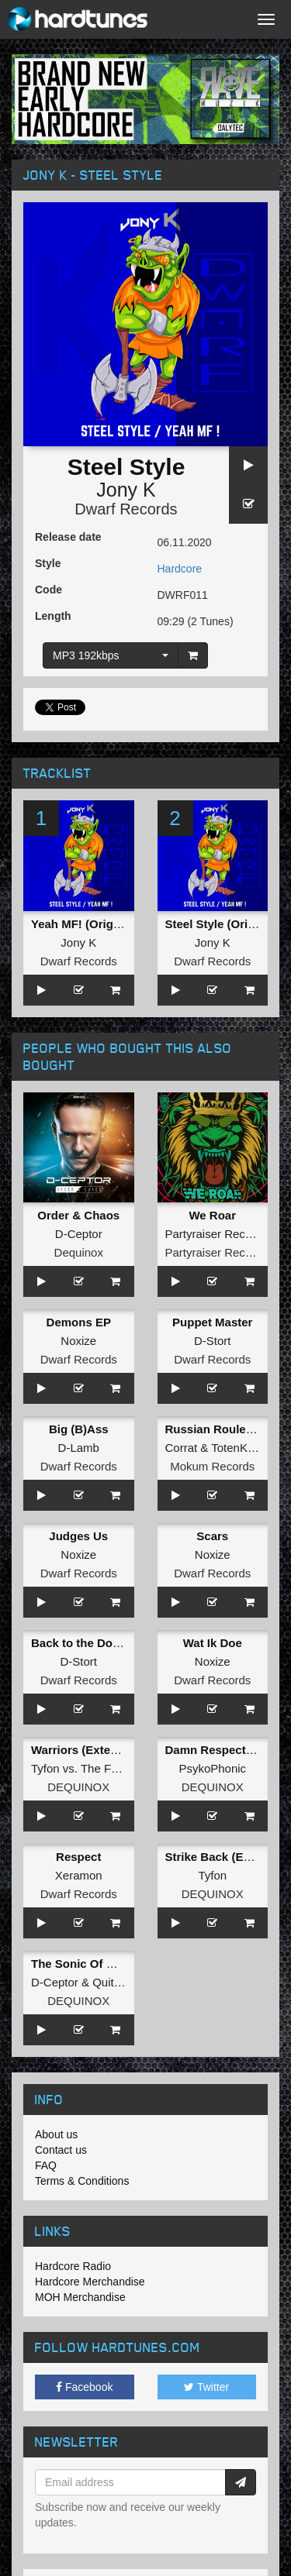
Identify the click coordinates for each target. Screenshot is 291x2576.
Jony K (125, 489)
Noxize (78, 1340)
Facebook (84, 2387)
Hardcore (180, 568)
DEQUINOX (78, 1787)
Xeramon (78, 1875)
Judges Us (78, 1536)
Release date (68, 537)
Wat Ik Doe (212, 1642)
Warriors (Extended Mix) (98, 1749)
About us (56, 2134)
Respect (78, 1856)
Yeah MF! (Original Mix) (95, 923)
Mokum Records (212, 1466)
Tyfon (45, 1768)
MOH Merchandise (80, 2297)
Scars (212, 1536)
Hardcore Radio (73, 2266)
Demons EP (79, 1322)
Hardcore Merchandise (90, 2281)
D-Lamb (78, 1447)
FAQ (46, 2165)
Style (48, 563)
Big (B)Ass (79, 1429)
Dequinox (78, 1252)
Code (48, 589)
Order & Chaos (78, 1215)
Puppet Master (212, 1322)
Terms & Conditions (82, 2181)
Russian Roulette (213, 1429)
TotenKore (237, 1447)
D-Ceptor (78, 1233)
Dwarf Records (125, 509)
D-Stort (212, 1340)
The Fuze (105, 1768)
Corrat (181, 1447)
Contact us (61, 2150)
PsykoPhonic (212, 1768)
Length (53, 616)
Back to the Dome (80, 1642)
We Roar (212, 1215)
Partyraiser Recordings (224, 1233)
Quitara (111, 1982)
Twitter (206, 2387)
